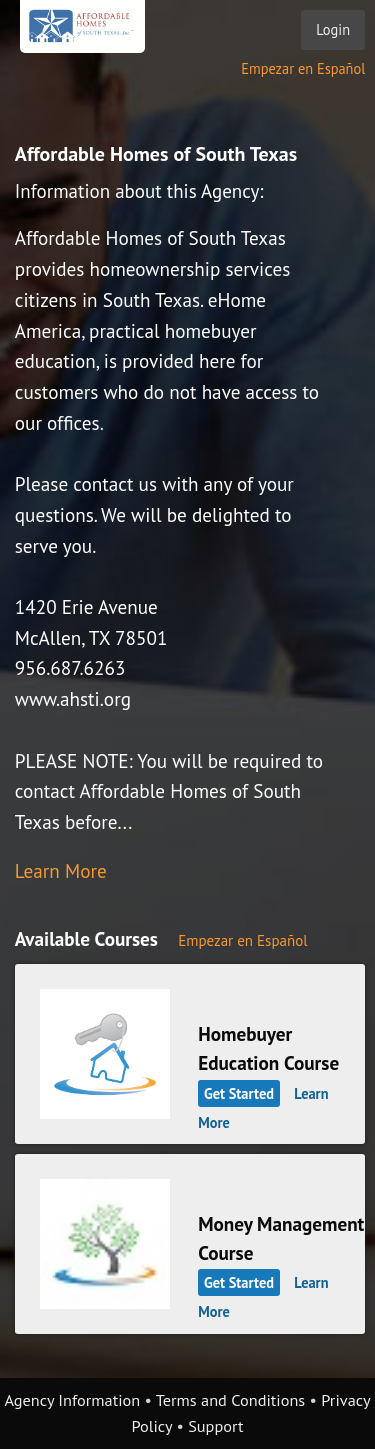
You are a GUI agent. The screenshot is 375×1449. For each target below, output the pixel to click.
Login (333, 29)
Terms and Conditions (230, 1400)
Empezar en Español (303, 68)
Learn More (61, 870)
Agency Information (72, 1400)
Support (215, 1426)
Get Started (239, 1093)
